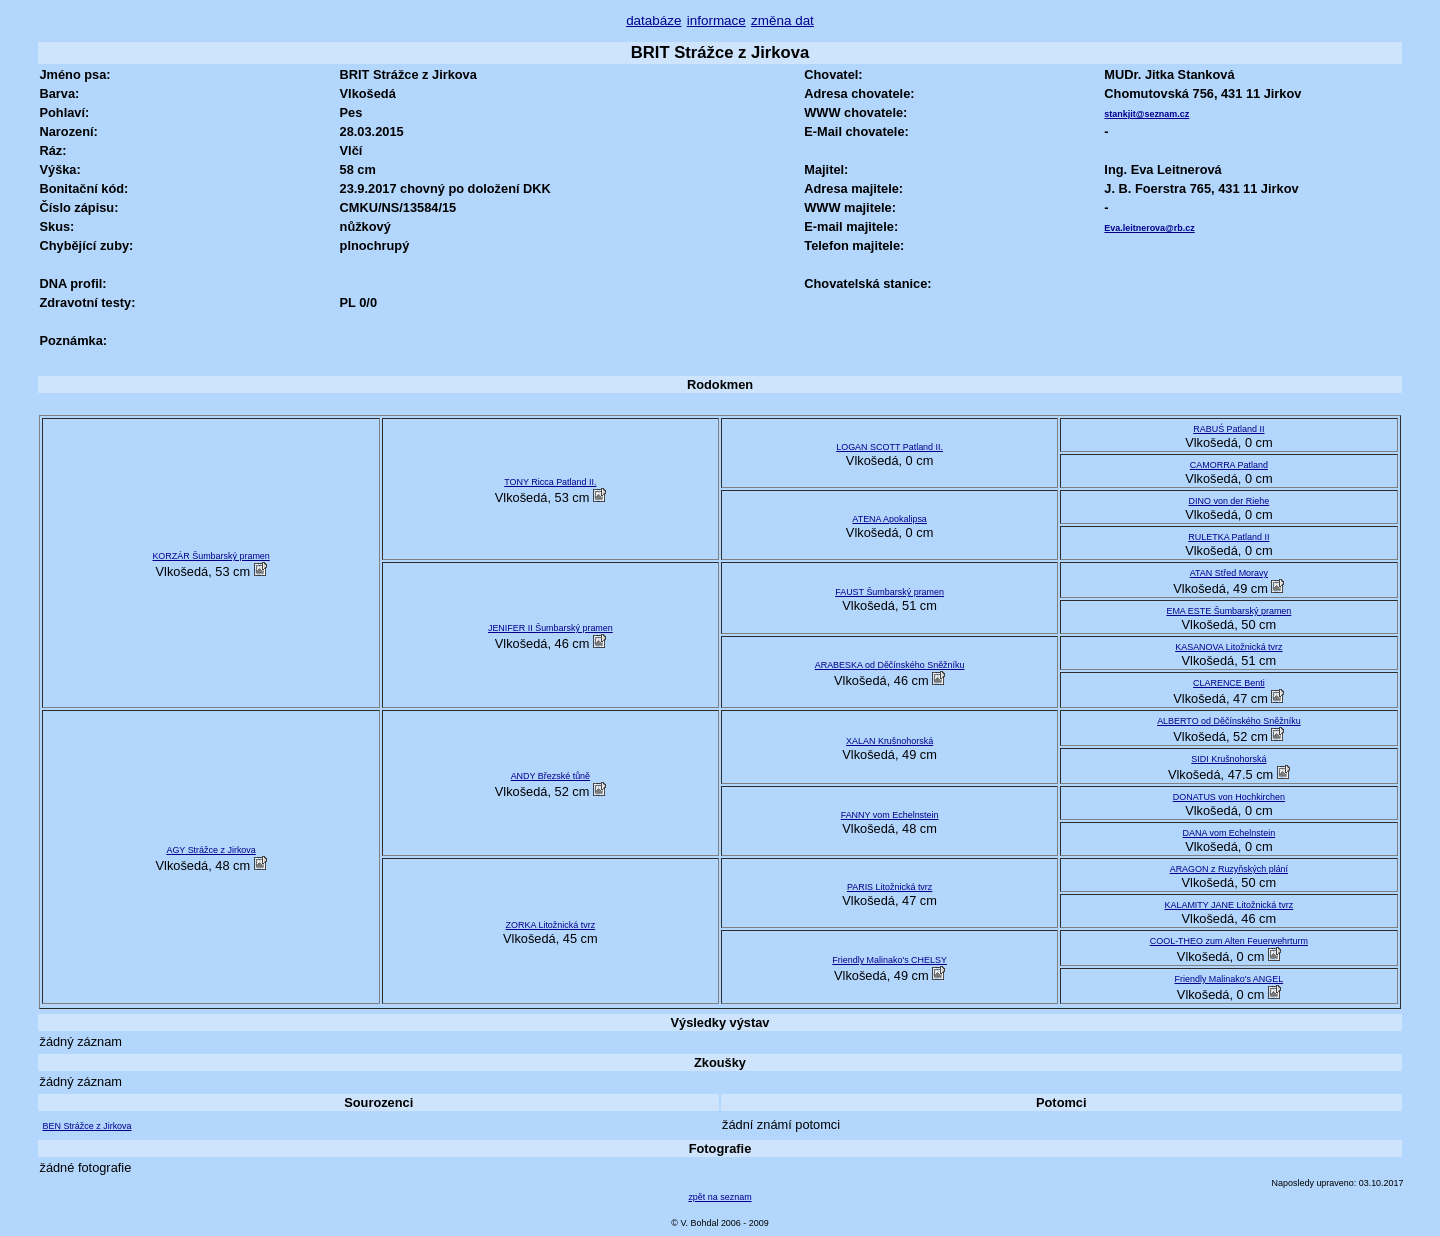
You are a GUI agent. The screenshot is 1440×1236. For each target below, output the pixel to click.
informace (716, 20)
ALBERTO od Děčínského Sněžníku (1229, 721)
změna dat (782, 20)
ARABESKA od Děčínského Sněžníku (890, 665)
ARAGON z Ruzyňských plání (1229, 869)
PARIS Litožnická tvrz (889, 887)
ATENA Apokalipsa (889, 519)
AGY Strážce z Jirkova (210, 850)
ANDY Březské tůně (550, 776)
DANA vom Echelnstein (1229, 833)
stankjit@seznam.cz (1146, 114)
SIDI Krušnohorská (1228, 759)
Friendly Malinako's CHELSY (889, 960)
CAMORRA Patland (1229, 465)
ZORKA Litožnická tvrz (551, 925)
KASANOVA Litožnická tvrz (1228, 647)
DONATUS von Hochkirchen (1229, 797)
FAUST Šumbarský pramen (889, 592)
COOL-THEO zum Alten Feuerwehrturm (1229, 941)
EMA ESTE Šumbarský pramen (1228, 611)
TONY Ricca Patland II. (550, 482)
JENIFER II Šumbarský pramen (550, 628)
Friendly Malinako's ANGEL (1229, 979)
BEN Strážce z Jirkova (86, 1126)
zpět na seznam (719, 1197)
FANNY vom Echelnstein (890, 815)
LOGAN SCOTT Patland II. (889, 447)
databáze (653, 20)
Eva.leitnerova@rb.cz (1149, 228)
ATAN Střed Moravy (1229, 573)
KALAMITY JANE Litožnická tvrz (1229, 905)
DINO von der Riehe (1229, 501)
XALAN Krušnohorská (889, 741)
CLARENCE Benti (1229, 683)
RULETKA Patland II (1228, 537)
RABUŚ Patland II (1228, 429)
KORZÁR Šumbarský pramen (210, 556)
